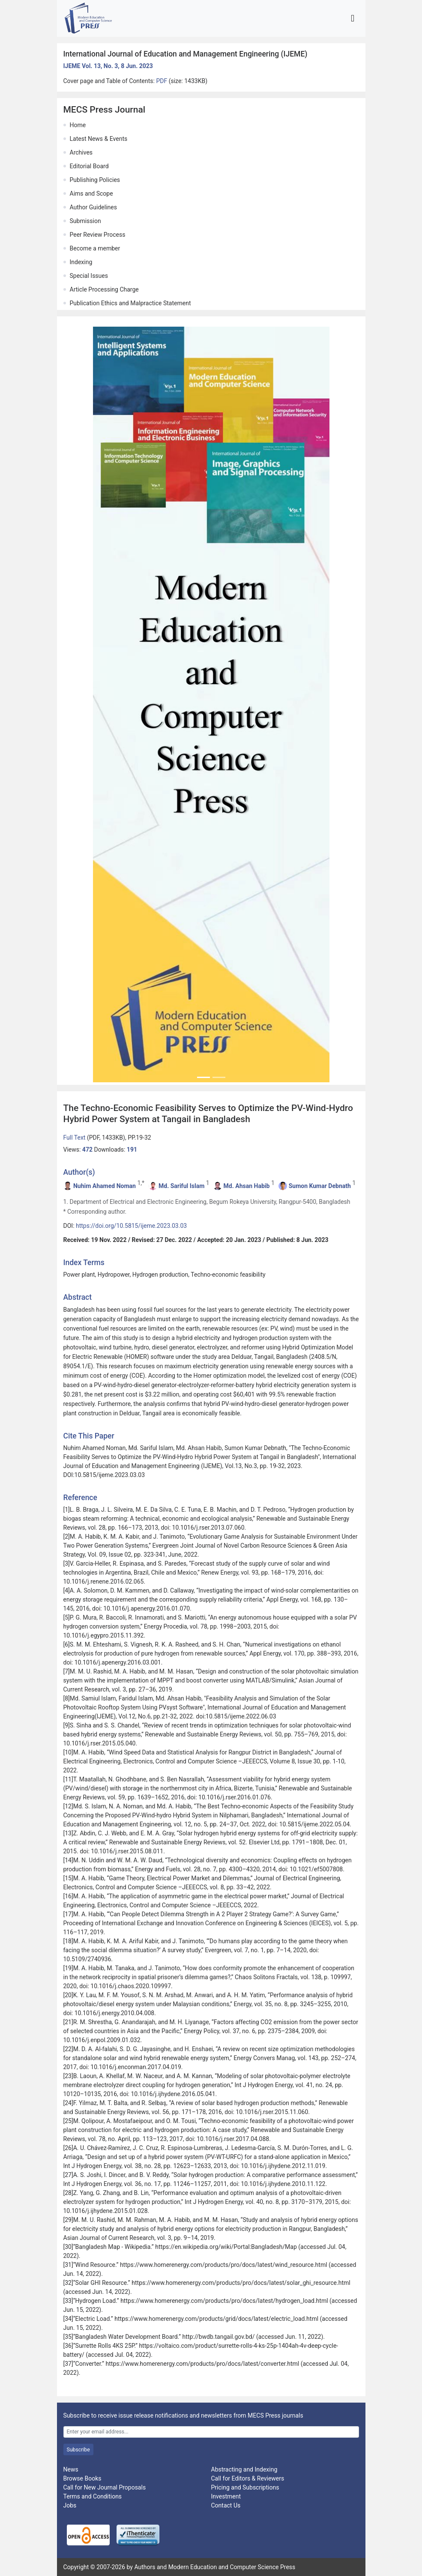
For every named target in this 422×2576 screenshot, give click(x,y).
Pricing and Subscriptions (245, 2487)
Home (78, 125)
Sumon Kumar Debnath (320, 1185)
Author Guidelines (93, 207)
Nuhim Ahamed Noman (104, 1185)
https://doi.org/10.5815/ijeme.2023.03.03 (131, 1225)
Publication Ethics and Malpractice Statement (130, 303)
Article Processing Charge (104, 289)
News (70, 2469)
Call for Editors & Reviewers (247, 2478)
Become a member (95, 248)
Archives (81, 152)
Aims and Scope (91, 193)
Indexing (81, 262)
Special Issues (89, 275)
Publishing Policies (95, 179)
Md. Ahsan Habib (247, 1185)
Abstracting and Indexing (244, 2469)
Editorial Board (89, 166)
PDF (162, 80)
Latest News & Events (99, 138)
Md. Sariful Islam (181, 1185)
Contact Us (226, 2505)
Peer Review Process (98, 234)
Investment (226, 2496)
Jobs (70, 2505)
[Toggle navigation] (352, 18)
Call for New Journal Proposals (104, 2487)
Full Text (75, 1137)
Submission (85, 220)
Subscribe (78, 2450)
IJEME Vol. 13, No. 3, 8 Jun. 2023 (108, 66)
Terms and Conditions (92, 2496)
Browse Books (82, 2478)
